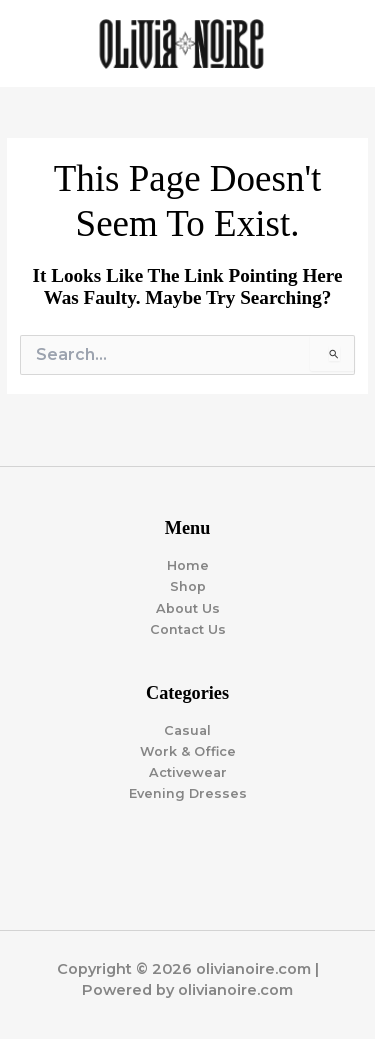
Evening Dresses (188, 793)
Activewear (188, 772)
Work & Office (188, 751)
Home (188, 565)
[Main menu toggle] (336, 44)
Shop (188, 586)
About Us (188, 608)
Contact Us (188, 629)
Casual (187, 730)
